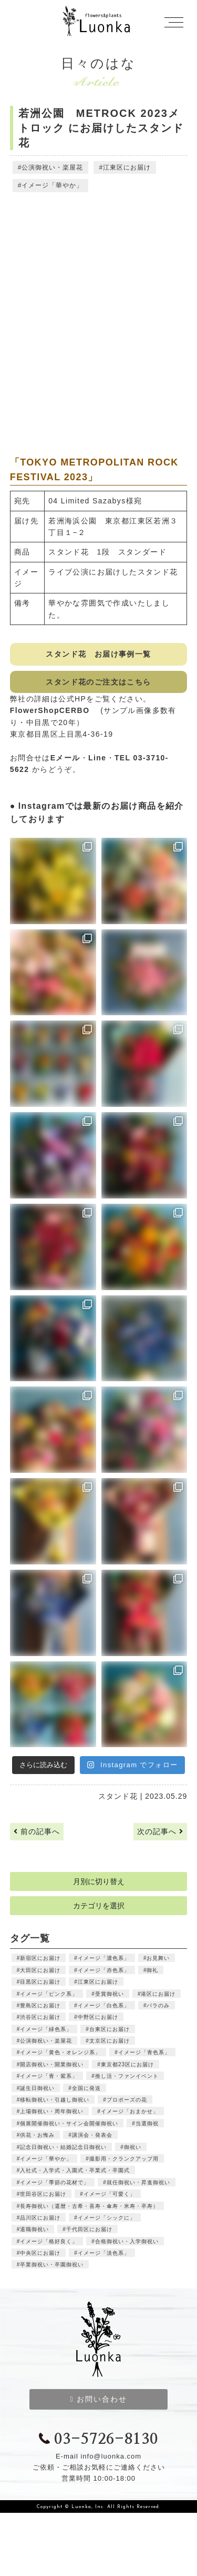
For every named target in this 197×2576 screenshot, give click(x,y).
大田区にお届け (40, 1970)
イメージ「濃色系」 (104, 1958)
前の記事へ (37, 1831)
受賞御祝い (109, 1994)
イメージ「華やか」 (52, 185)
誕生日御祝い (37, 2088)
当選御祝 (147, 2123)
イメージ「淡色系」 (104, 2253)
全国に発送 (86, 2088)
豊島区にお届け (40, 2005)
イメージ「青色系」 (144, 2052)
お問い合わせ (98, 2399)
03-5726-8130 (98, 2439)
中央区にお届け (40, 2253)
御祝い (132, 2147)
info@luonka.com (110, 2456)
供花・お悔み (37, 2135)
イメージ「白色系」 (104, 2005)
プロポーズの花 (127, 2100)
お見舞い (158, 1958)
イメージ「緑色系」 (46, 2029)
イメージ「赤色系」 (104, 1970)
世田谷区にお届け (43, 2194)
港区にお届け (158, 1994)
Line (97, 758)
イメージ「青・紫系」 (49, 2076)
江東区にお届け (127, 167)
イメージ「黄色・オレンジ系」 (60, 2052)
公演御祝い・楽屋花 (52, 167)
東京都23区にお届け (127, 2064)
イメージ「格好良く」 (49, 2241)
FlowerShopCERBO (54, 710)
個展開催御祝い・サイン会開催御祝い (69, 2123)
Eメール (65, 758)
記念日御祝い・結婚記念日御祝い (63, 2147)
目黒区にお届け (40, 1982)
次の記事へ (160, 1831)
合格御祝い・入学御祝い (127, 2241)
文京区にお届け (109, 2041)
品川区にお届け (40, 2218)
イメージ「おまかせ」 (130, 2111)
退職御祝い (34, 2229)
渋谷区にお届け (40, 2017)
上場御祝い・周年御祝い (52, 2111)
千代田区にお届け (89, 2229)
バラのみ (158, 2005)
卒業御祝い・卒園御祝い (52, 2264)
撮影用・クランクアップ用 (124, 2159)
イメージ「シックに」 (107, 2218)
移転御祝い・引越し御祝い (54, 2100)
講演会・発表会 (92, 2135)
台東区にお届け (109, 2029)
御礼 (152, 1970)
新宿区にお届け (40, 1958)
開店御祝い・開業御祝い (52, 2064)
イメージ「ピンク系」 (49, 1994)
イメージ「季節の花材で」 (54, 2182)
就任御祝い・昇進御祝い (138, 2182)
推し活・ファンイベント (127, 2076)
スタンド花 (118, 1796)
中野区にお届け (98, 2017)
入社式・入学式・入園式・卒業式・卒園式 (75, 2170)
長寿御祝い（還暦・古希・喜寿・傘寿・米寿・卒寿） (89, 2206)
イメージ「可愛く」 (110, 2194)
